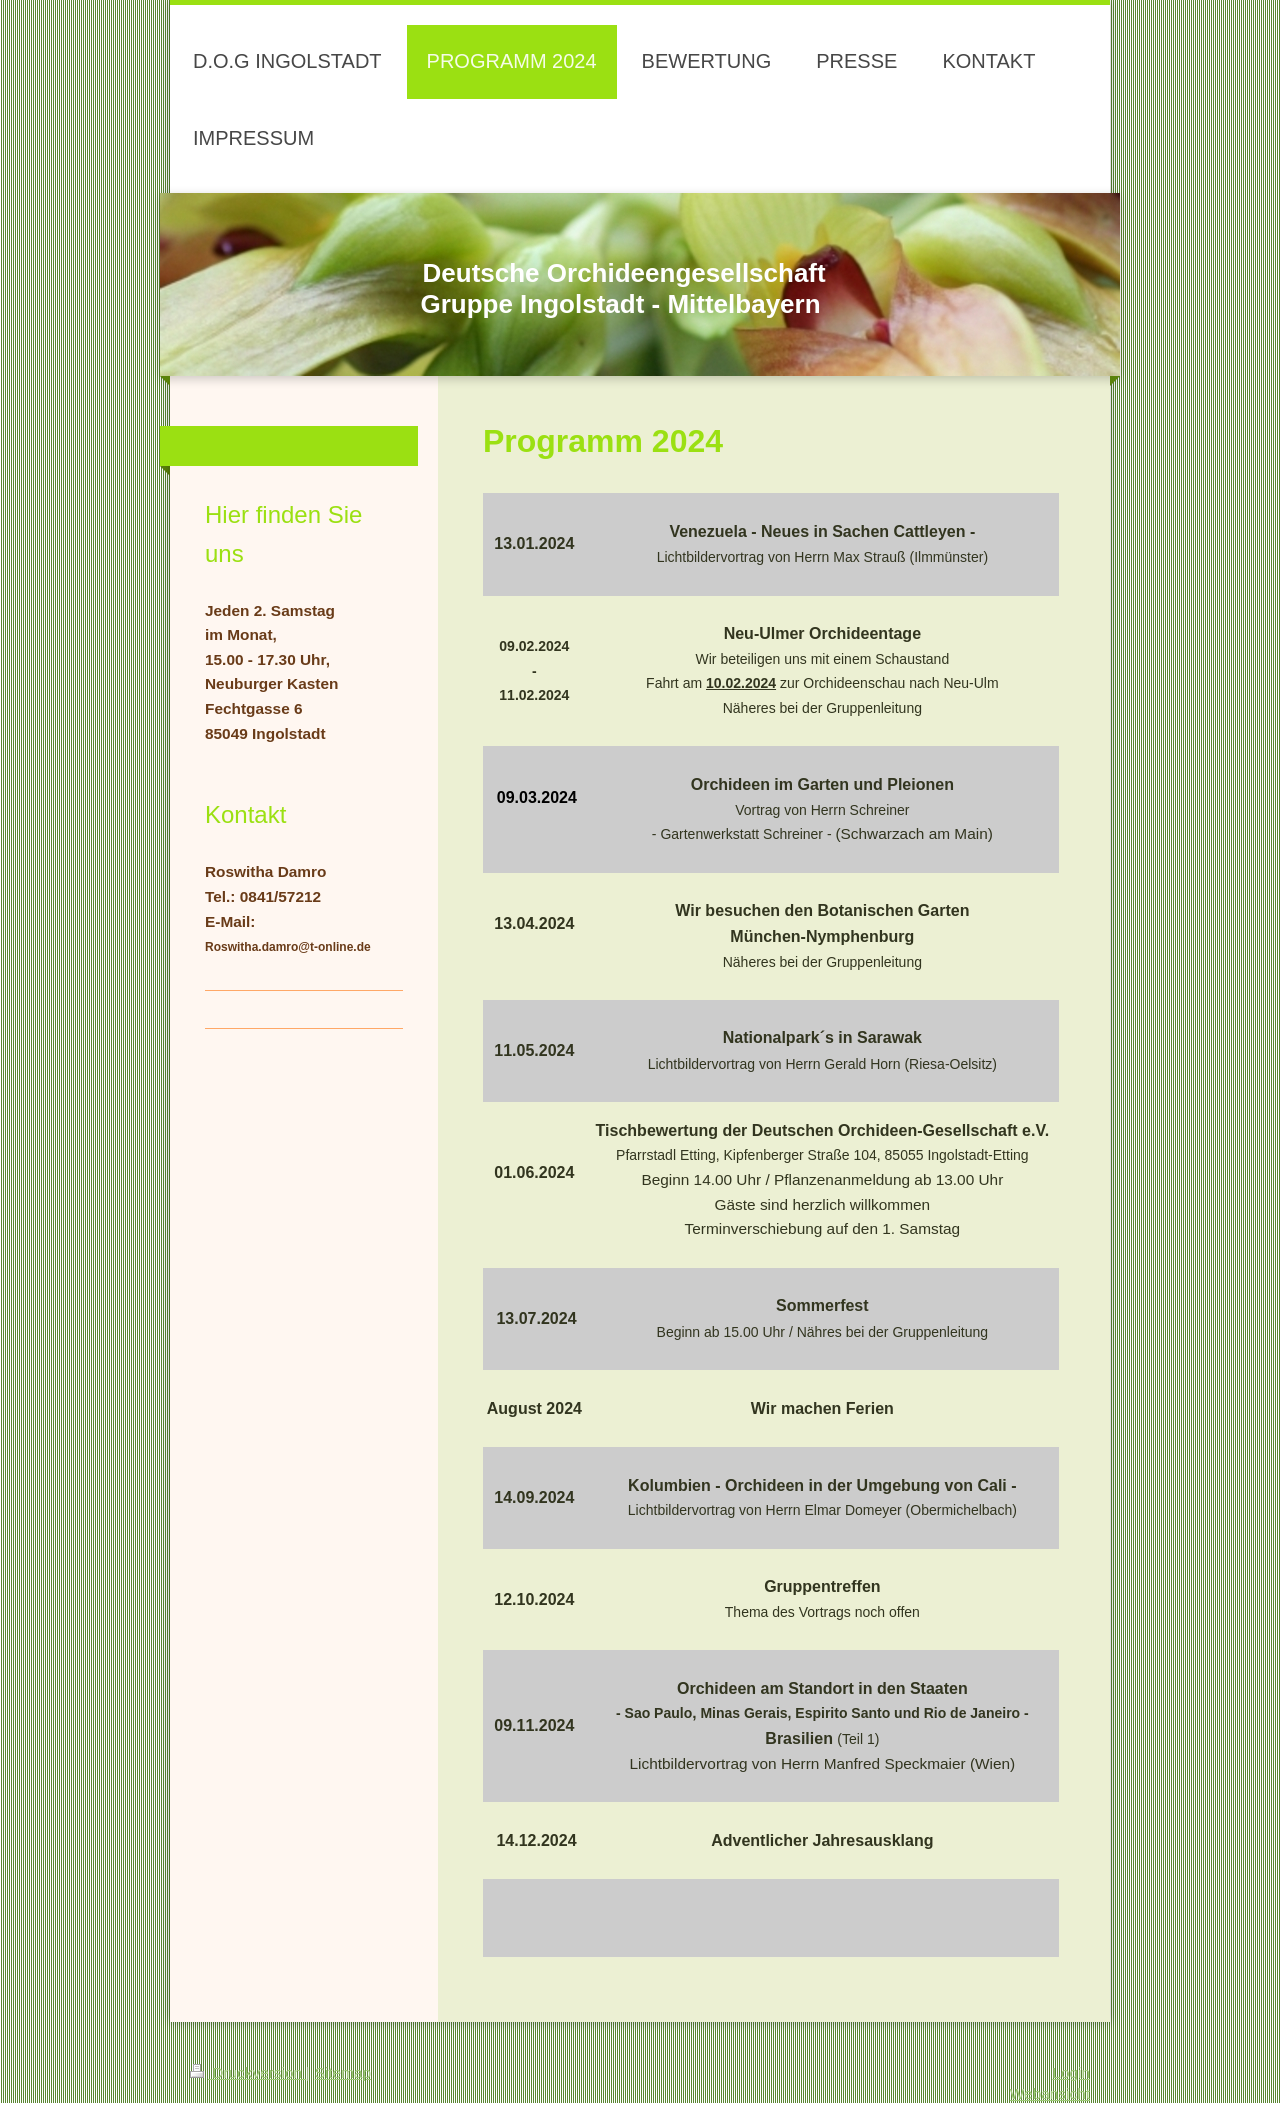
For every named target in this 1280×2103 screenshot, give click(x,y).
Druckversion (248, 2072)
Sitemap (343, 2072)
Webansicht (1050, 2093)
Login (1071, 2072)
